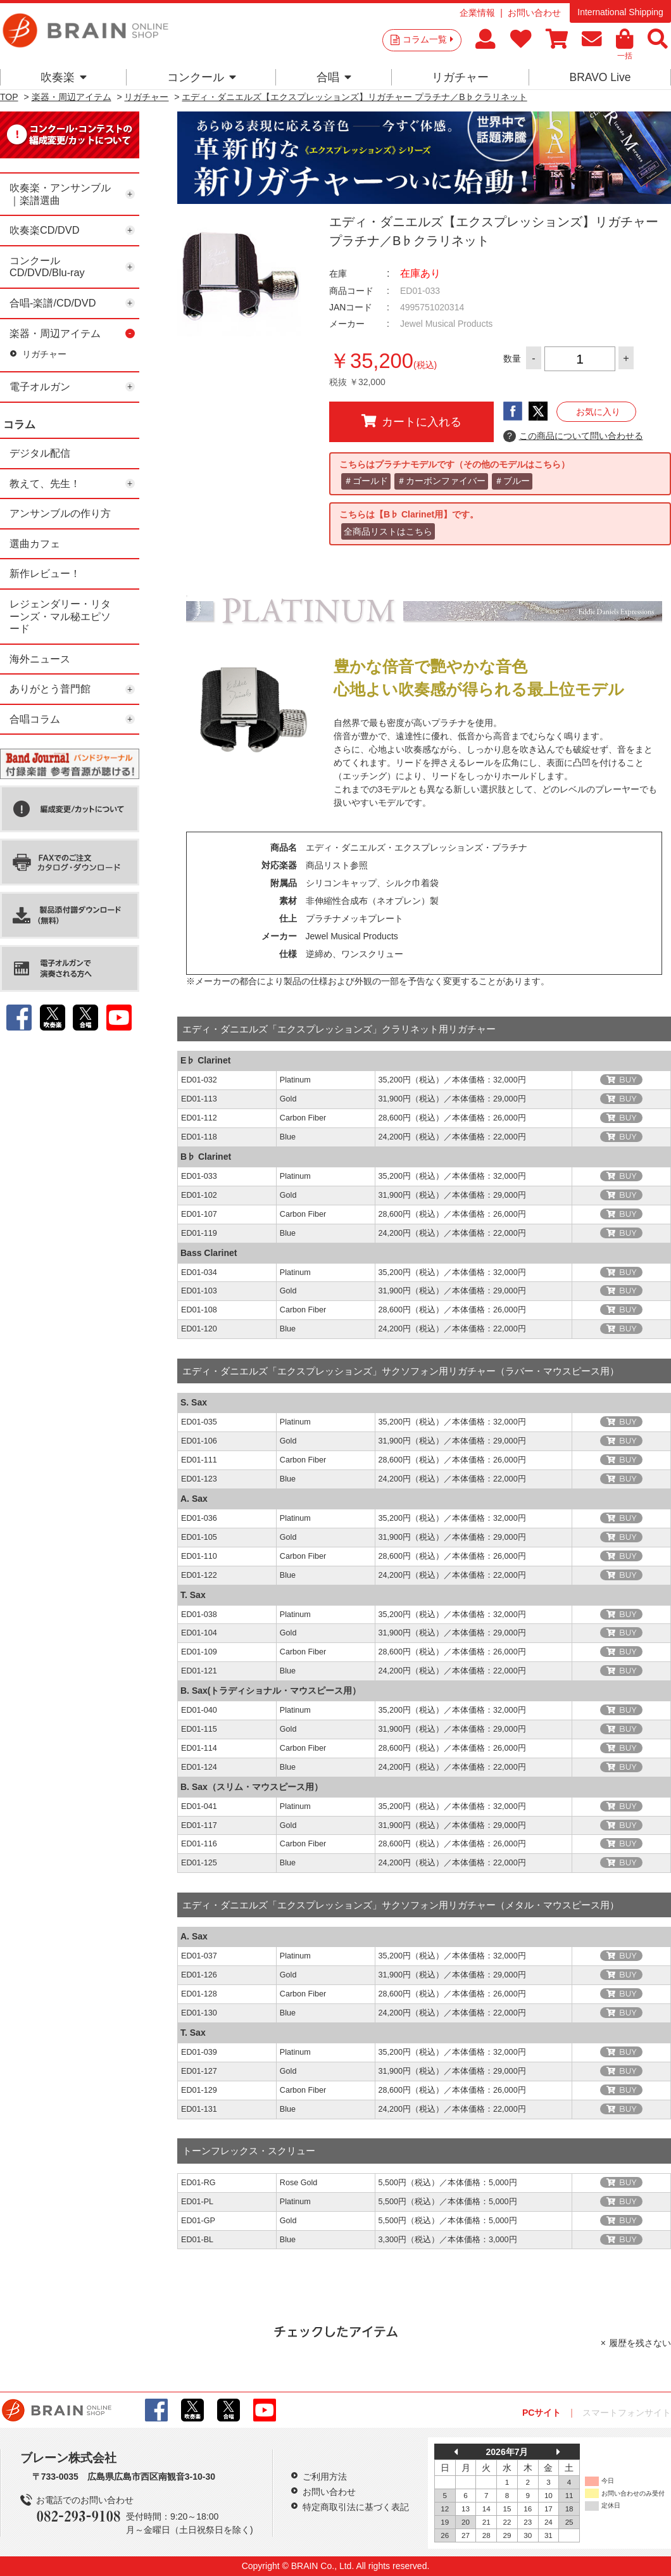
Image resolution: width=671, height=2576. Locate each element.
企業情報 (477, 13)
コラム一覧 (428, 39)
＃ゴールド (366, 481)
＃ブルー (512, 481)
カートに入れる (411, 421)
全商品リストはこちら (388, 531)
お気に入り (598, 412)
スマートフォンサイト (626, 2413)
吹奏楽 (64, 77)
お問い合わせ (534, 13)
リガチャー (460, 77)
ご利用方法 (325, 2476)
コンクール (201, 77)
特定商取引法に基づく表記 (356, 2507)
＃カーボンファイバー (441, 481)
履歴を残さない (640, 2343)
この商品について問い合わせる (573, 436)
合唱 (334, 77)
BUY (627, 1079)
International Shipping (620, 12)
